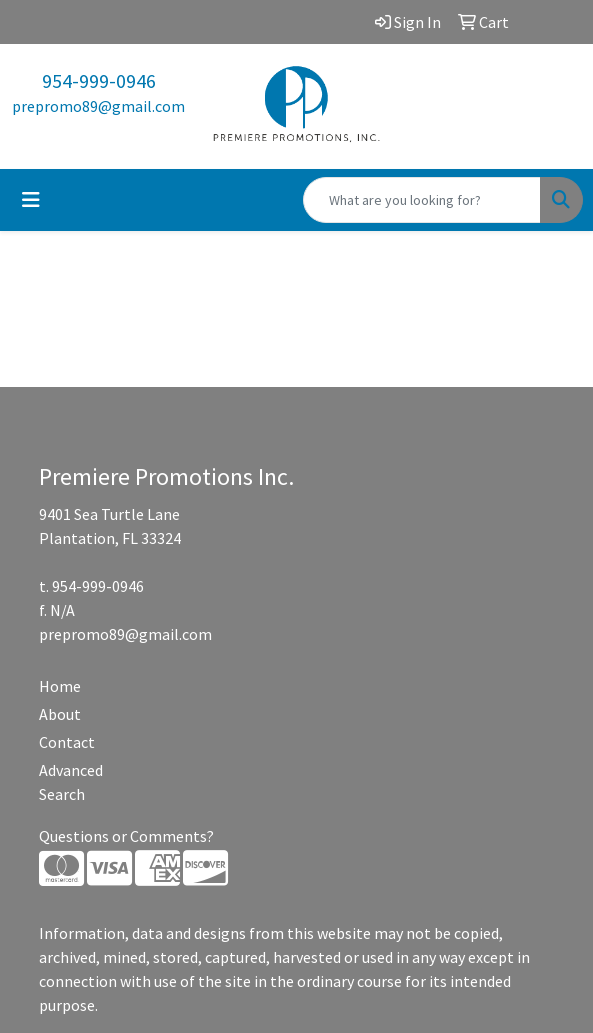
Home (60, 686)
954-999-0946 (99, 80)
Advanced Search (71, 782)
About (60, 714)
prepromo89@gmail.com (98, 106)
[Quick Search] (422, 200)
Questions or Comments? (126, 836)
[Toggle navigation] (31, 200)
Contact (67, 742)
